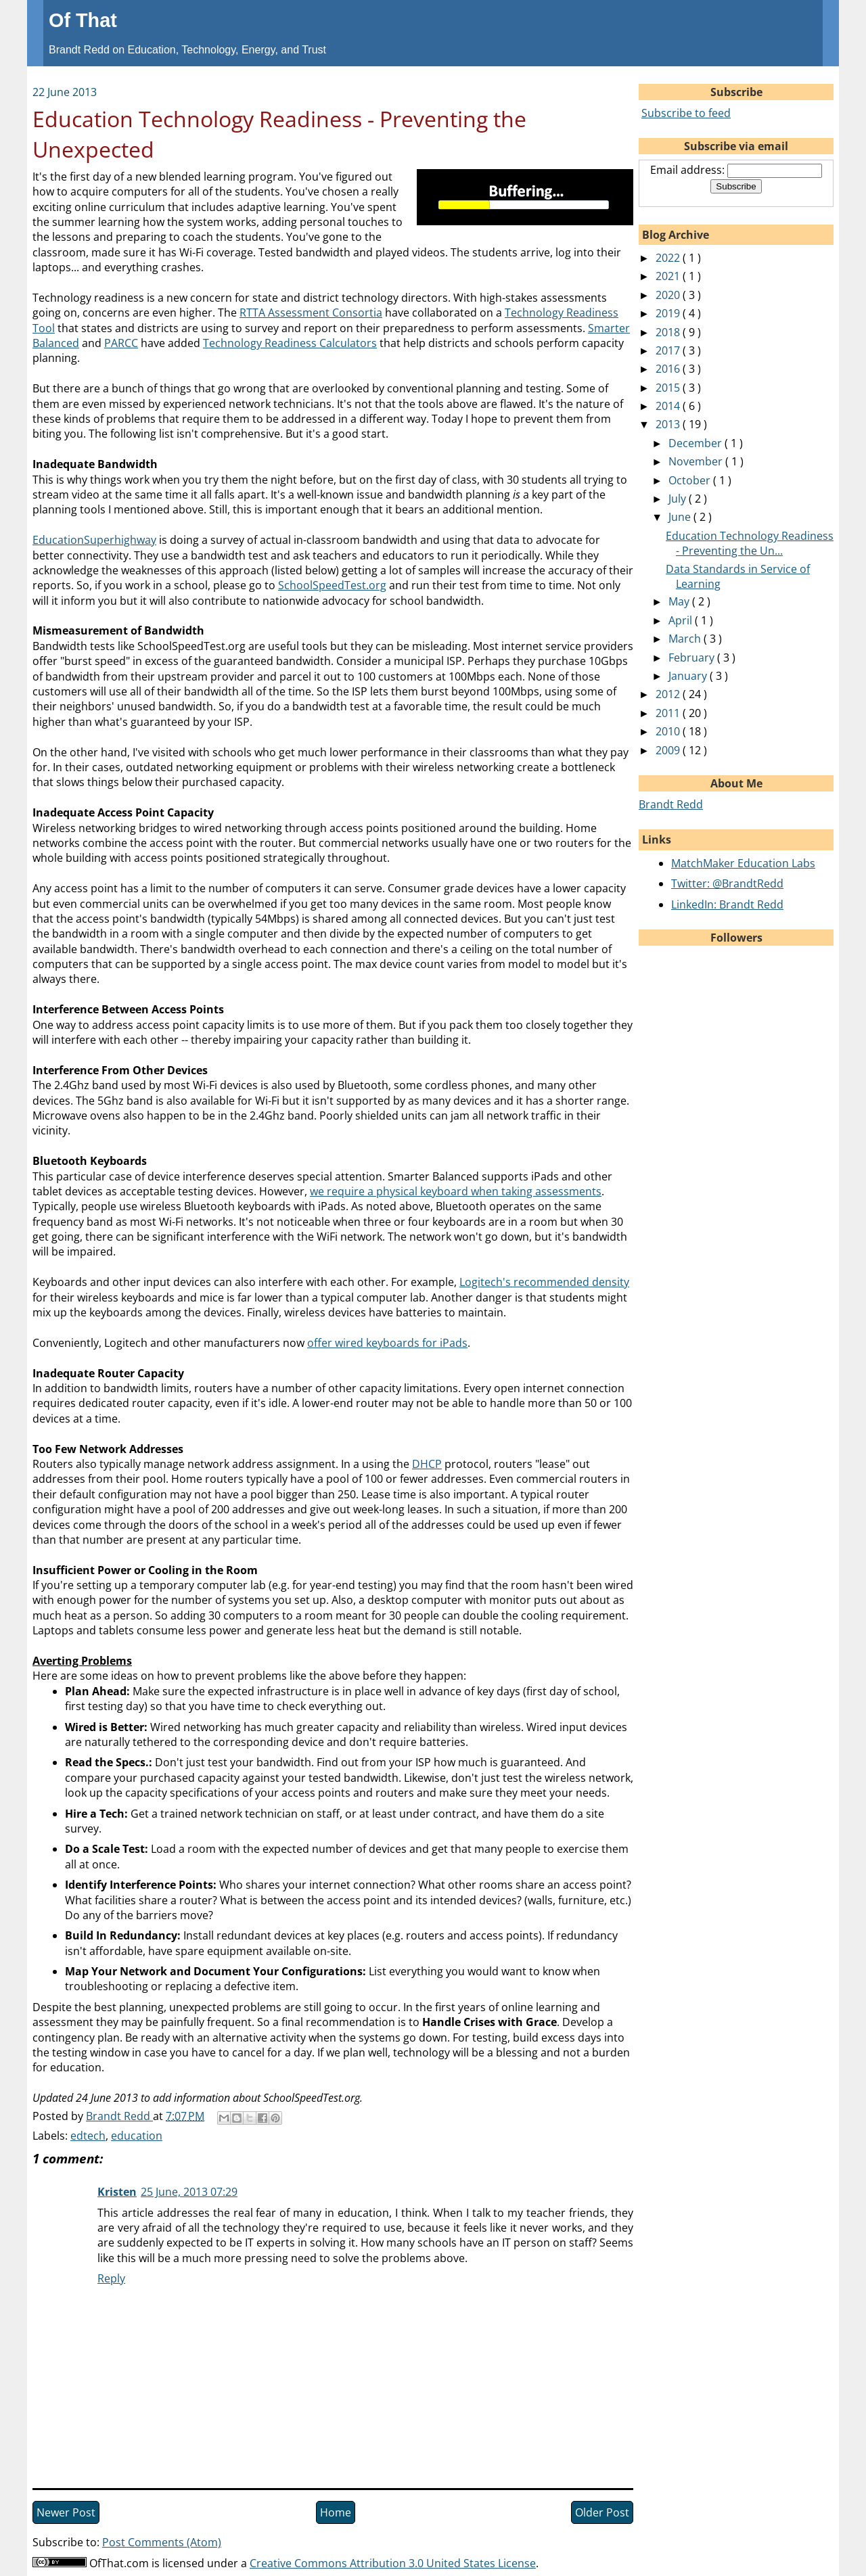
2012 (669, 694)
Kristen (117, 2191)
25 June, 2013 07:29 (189, 2191)
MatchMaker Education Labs (743, 863)
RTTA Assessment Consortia (311, 312)
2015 (669, 387)
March (686, 638)
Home (335, 2512)
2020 (669, 295)
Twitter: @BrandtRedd (727, 883)
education (136, 2135)
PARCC (121, 343)
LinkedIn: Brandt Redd (727, 904)
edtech (88, 2135)
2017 (669, 350)
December (696, 443)
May (680, 601)
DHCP (427, 1463)
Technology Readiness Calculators (290, 343)
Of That (83, 20)
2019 (669, 313)
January (689, 675)
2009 (669, 750)
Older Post (602, 2512)
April (681, 620)
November (696, 461)
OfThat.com (119, 2563)
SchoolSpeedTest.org (332, 585)
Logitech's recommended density (544, 1281)
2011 (669, 713)
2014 (669, 405)
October (690, 480)
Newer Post (66, 2512)
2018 (669, 332)
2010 (669, 731)
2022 (669, 257)
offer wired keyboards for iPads (387, 1342)
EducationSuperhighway (94, 539)
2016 (669, 368)
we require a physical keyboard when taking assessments (455, 1191)
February (692, 657)
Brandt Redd (671, 804)
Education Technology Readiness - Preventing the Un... (750, 543)
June (680, 516)
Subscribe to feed (686, 113)
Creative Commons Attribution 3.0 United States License (393, 2563)
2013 (669, 424)
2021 (669, 276)
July (678, 498)
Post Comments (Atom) (161, 2542)
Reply (111, 2278)
